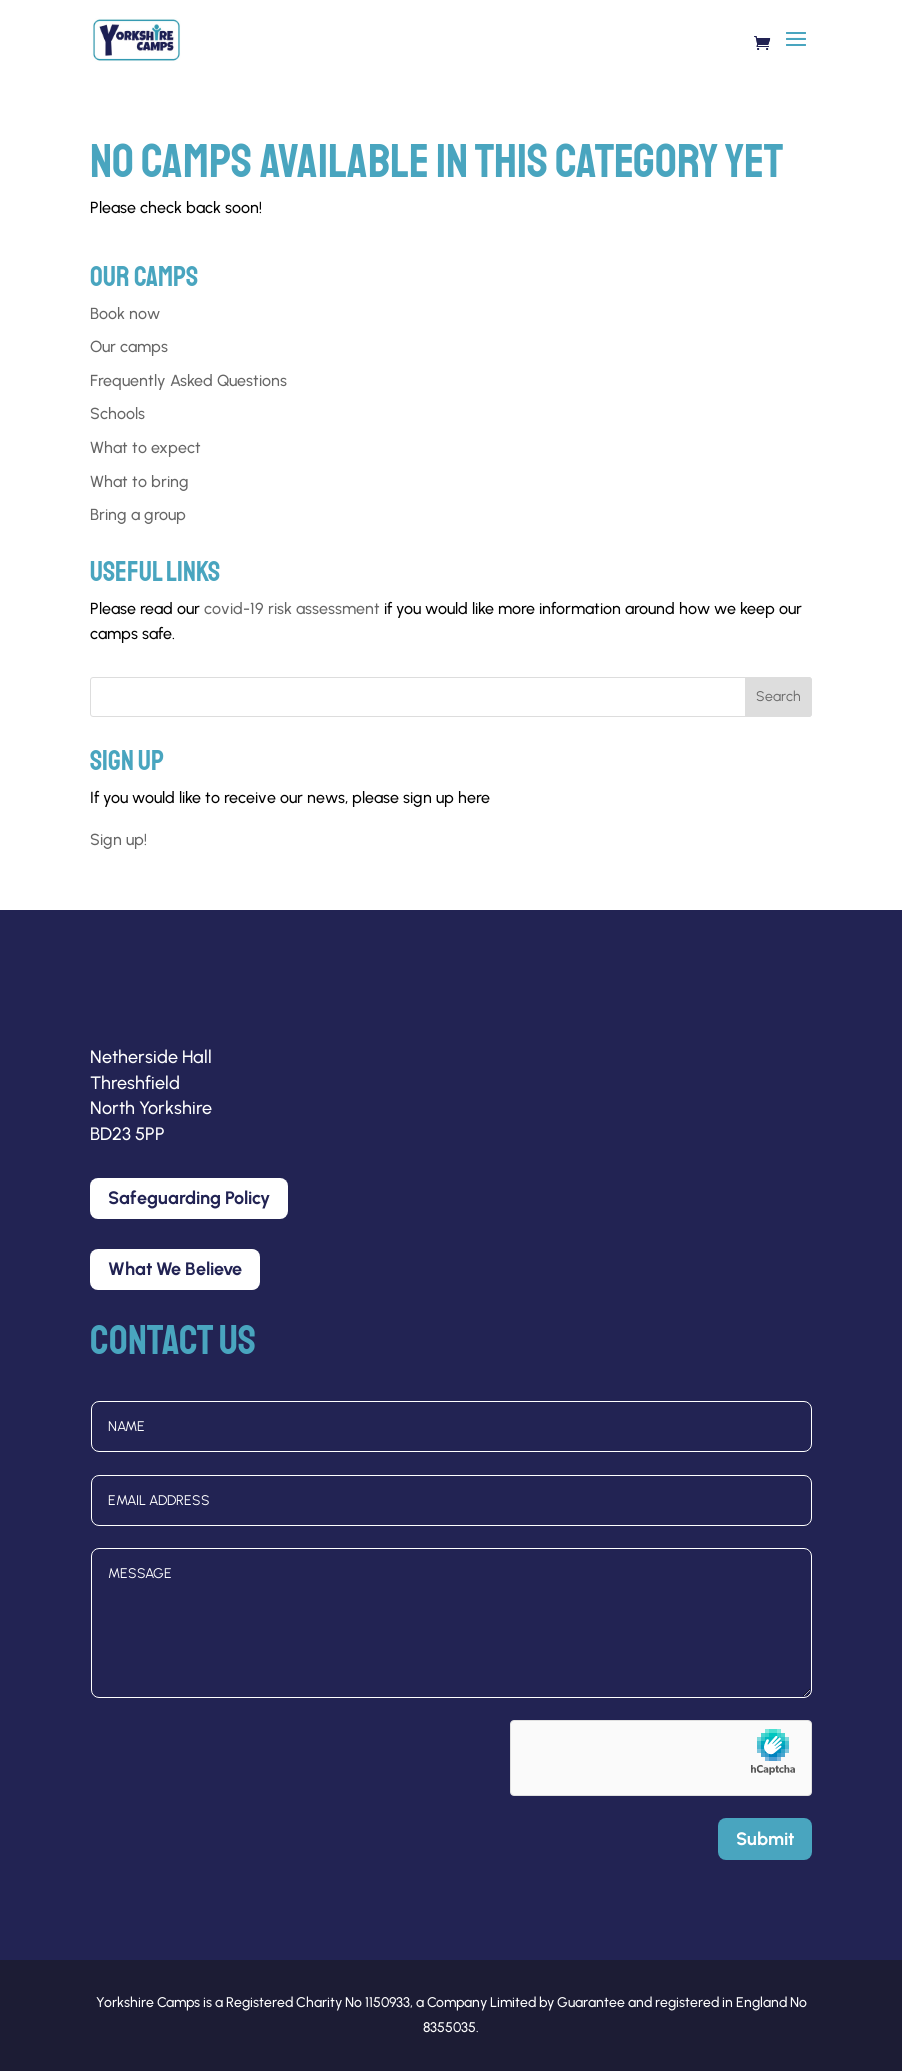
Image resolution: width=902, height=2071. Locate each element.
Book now (125, 313)
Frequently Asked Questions (188, 380)
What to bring (139, 481)
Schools (117, 413)
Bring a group (138, 514)
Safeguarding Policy (189, 1198)
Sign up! (118, 839)
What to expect (145, 447)
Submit (765, 1839)
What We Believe (175, 1269)
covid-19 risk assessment (292, 608)
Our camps (129, 346)
